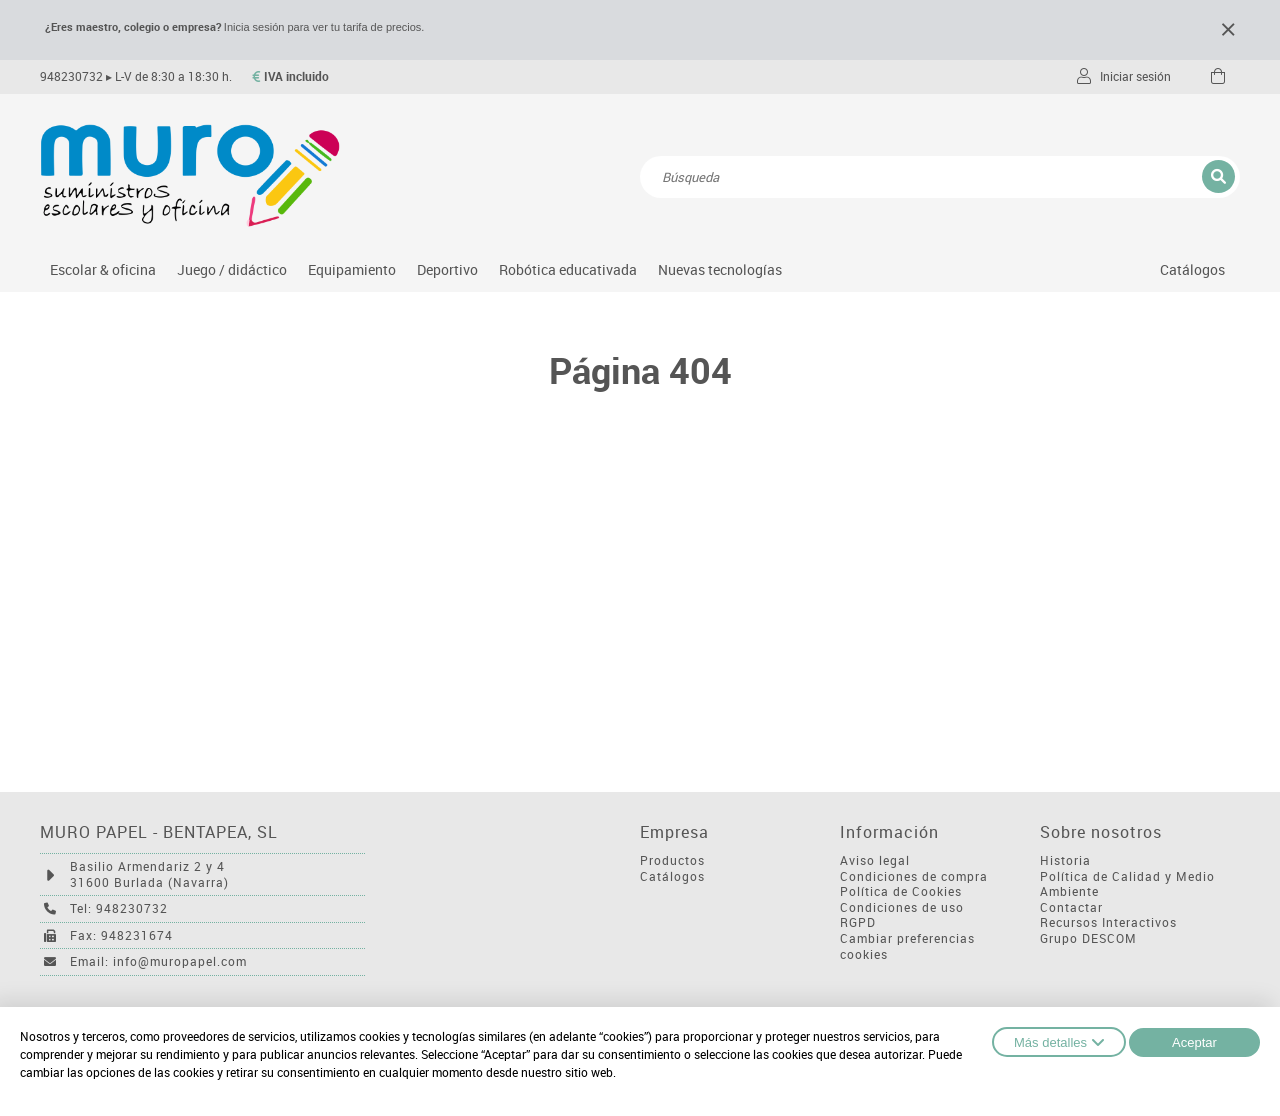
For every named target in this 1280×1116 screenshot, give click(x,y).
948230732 (71, 76)
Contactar (1071, 907)
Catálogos (1192, 269)
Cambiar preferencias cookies (907, 946)
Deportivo (447, 269)
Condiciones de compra (914, 876)
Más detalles (1059, 1042)
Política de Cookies (901, 891)
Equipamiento (352, 269)
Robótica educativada (568, 269)
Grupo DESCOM (1088, 938)
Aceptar (1194, 1042)
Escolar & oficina (103, 269)
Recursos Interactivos (1108, 922)
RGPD (858, 922)
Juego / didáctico (232, 269)
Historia (1065, 860)
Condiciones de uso (902, 907)
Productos (672, 860)
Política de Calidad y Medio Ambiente (1127, 884)
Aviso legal (875, 860)
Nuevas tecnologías (720, 269)
